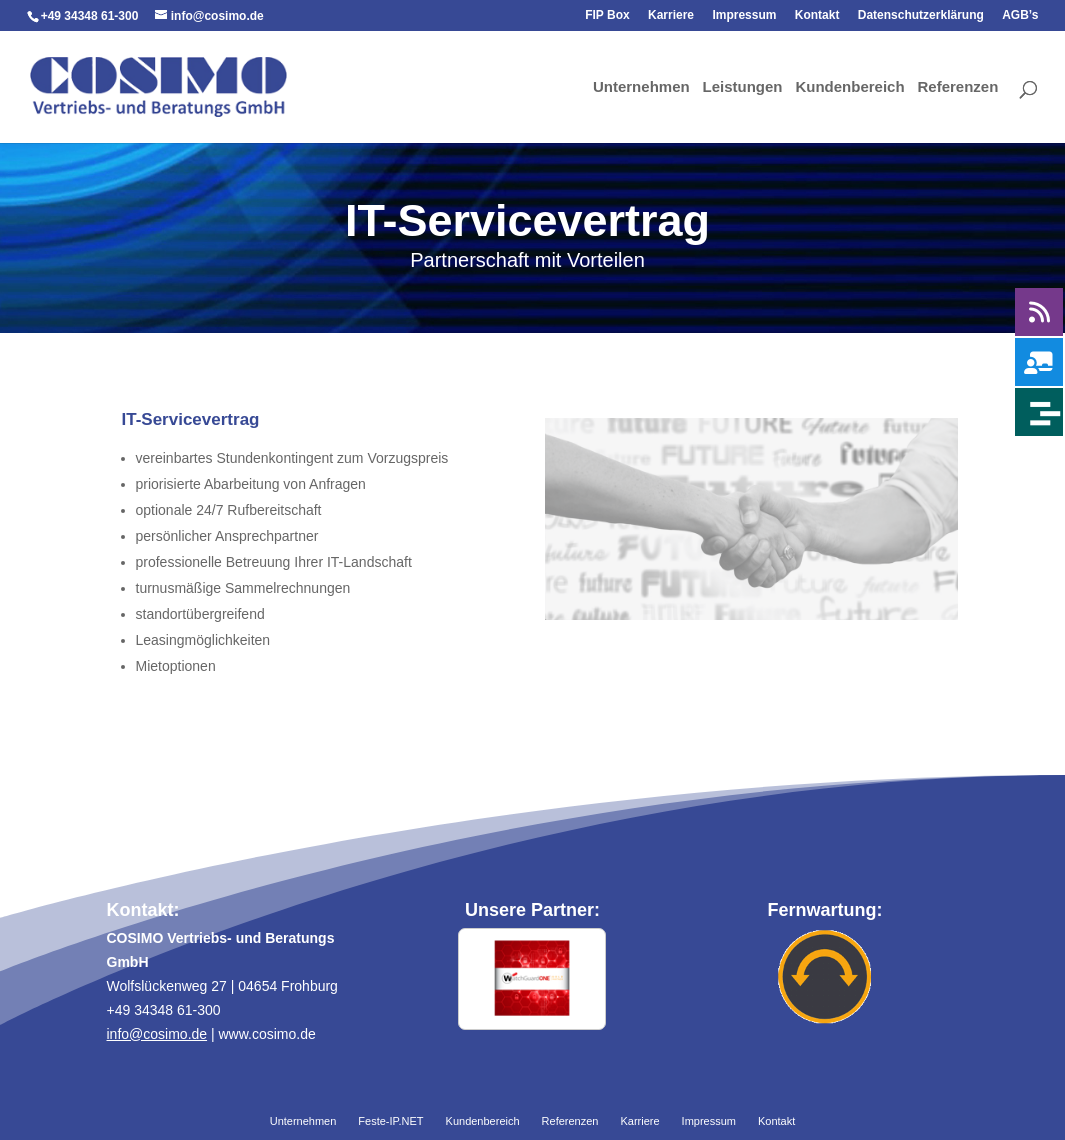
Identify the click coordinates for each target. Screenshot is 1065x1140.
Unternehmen (641, 88)
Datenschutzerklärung (921, 15)
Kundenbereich (849, 88)
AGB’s (1020, 15)
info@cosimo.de (157, 1034)
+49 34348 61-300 (90, 16)
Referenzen (958, 88)
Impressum (744, 15)
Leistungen (743, 88)
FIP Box (607, 15)
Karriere (671, 15)
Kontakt (817, 15)
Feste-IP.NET (390, 1122)
